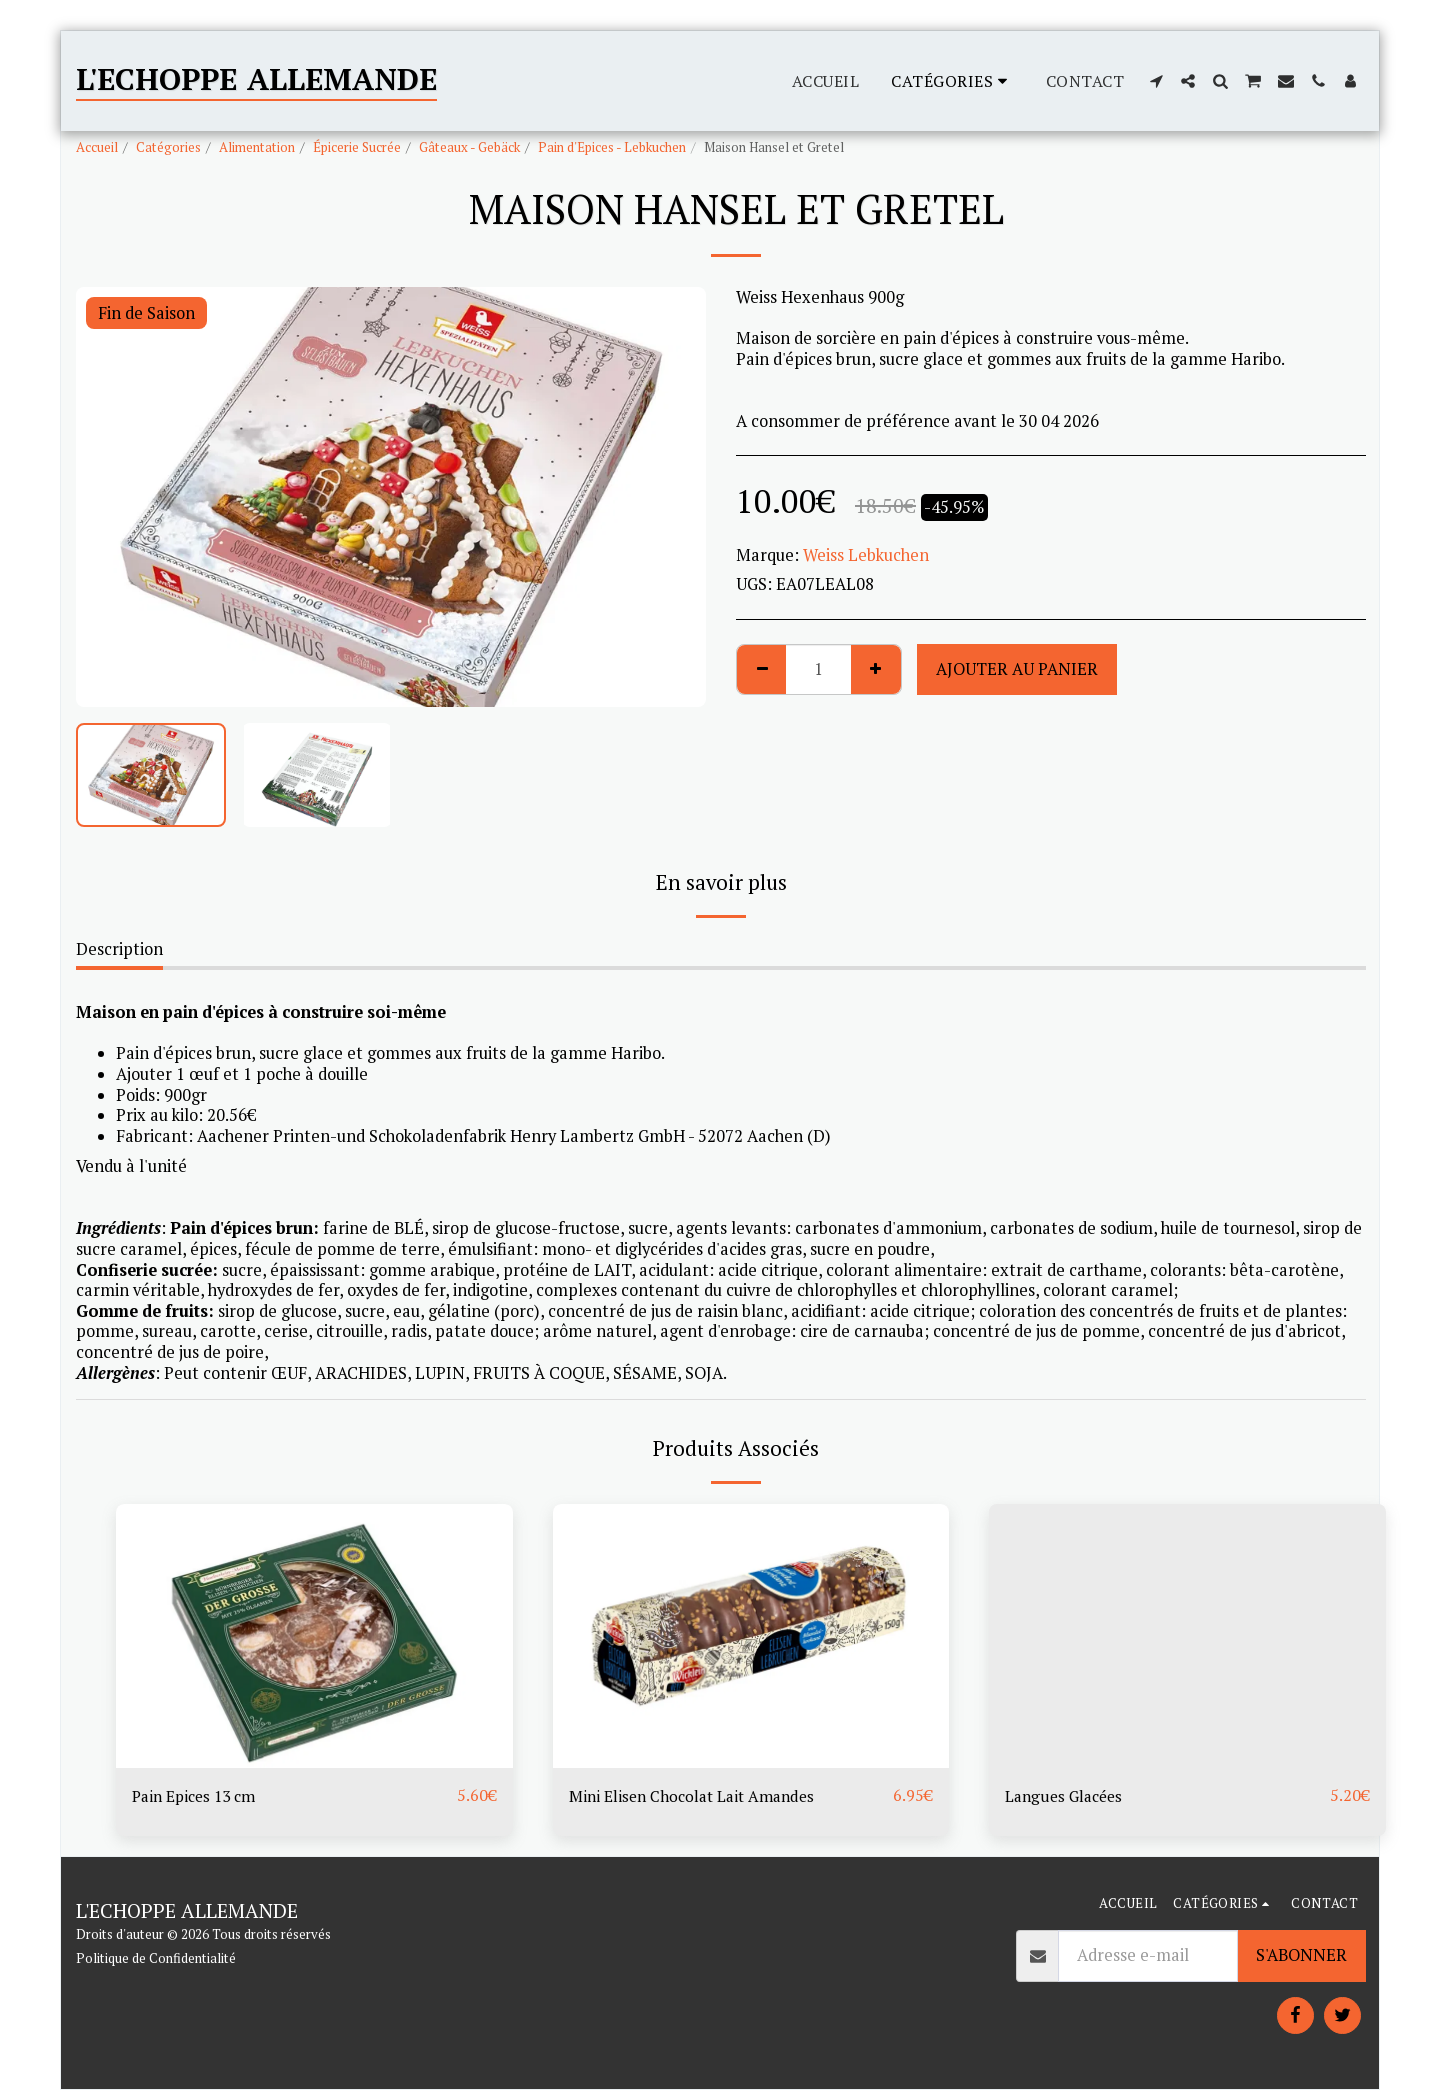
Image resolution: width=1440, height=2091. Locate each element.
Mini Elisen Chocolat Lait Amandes (699, 1796)
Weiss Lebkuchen (866, 555)
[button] (1156, 81)
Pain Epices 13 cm (199, 1796)
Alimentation (257, 147)
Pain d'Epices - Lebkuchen (612, 147)
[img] (314, 1636)
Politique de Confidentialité (156, 1959)
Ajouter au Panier (1017, 669)
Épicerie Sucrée (357, 147)
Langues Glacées (1067, 1796)
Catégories (168, 147)
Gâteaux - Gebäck (469, 147)
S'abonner (1301, 1957)
